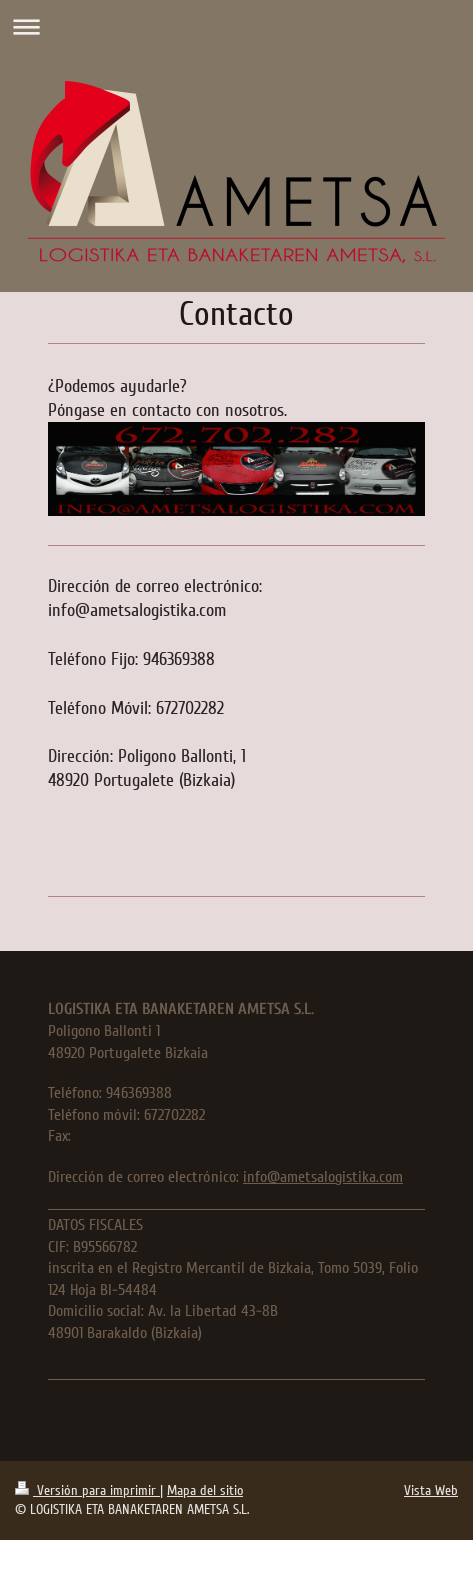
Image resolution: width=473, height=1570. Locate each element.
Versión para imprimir (87, 1490)
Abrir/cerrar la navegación (236, 26)
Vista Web (431, 1490)
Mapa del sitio (205, 1490)
